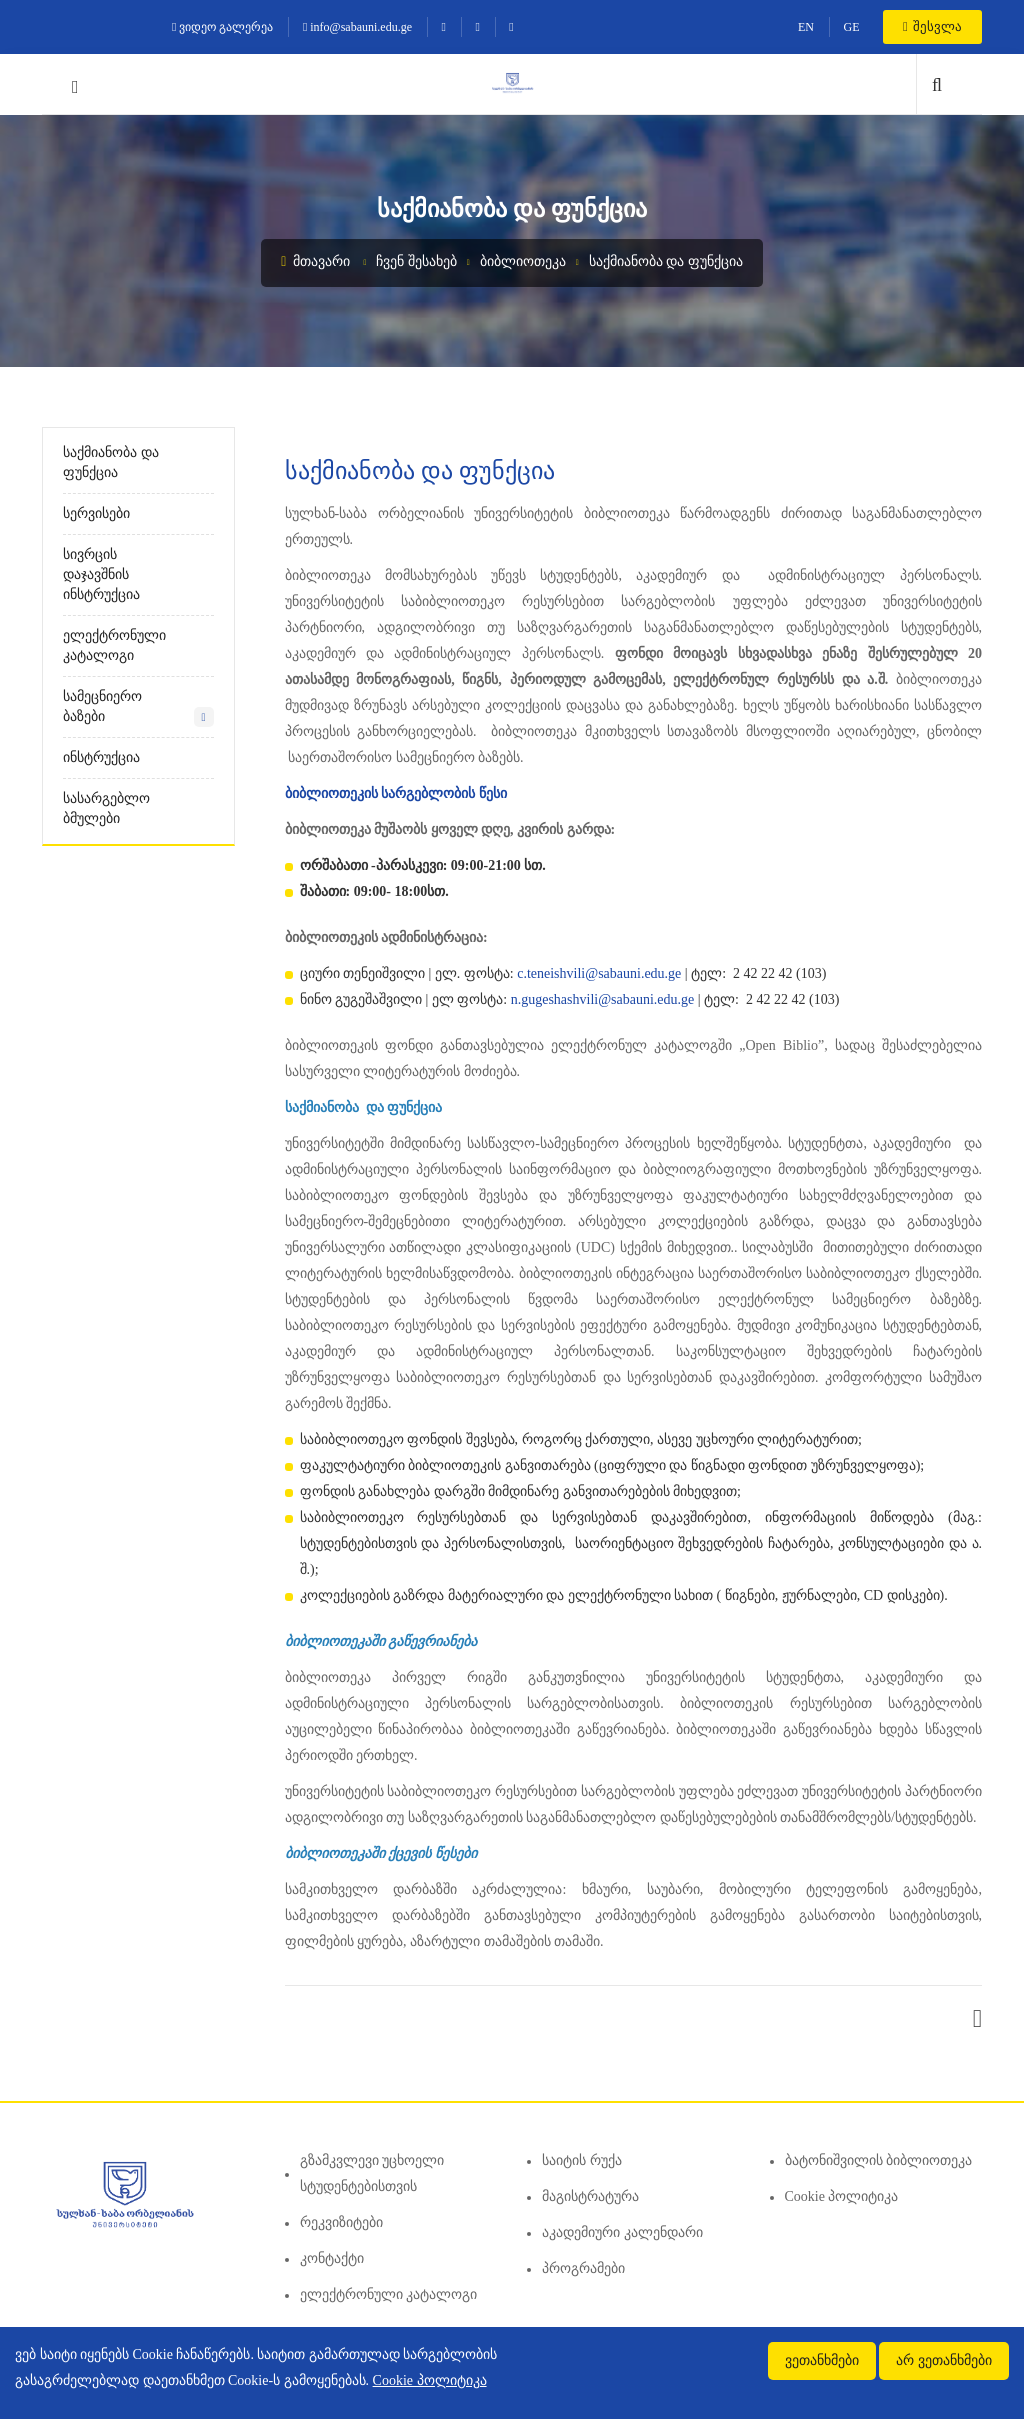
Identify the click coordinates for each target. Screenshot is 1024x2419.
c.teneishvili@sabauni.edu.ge (599, 973)
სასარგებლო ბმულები (106, 808)
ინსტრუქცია (101, 757)
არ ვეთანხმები (944, 2360)
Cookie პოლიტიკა (842, 2196)
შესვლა (932, 26)
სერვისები (96, 513)
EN (806, 27)
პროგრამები (583, 2268)
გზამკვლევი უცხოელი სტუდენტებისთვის (372, 2173)
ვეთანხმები (822, 2360)
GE (851, 27)
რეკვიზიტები (341, 2222)
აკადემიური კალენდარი (622, 2232)
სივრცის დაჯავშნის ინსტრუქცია (101, 574)
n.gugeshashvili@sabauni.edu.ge (603, 999)
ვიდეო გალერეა (222, 27)
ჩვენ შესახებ (416, 261)
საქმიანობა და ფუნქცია (666, 261)
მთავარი (315, 261)
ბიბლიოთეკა (523, 261)
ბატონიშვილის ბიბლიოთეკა (879, 2160)
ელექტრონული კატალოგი (114, 645)
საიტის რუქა (582, 2160)
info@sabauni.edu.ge (357, 27)
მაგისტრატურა (590, 2196)
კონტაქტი (332, 2258)
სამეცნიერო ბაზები (102, 706)
